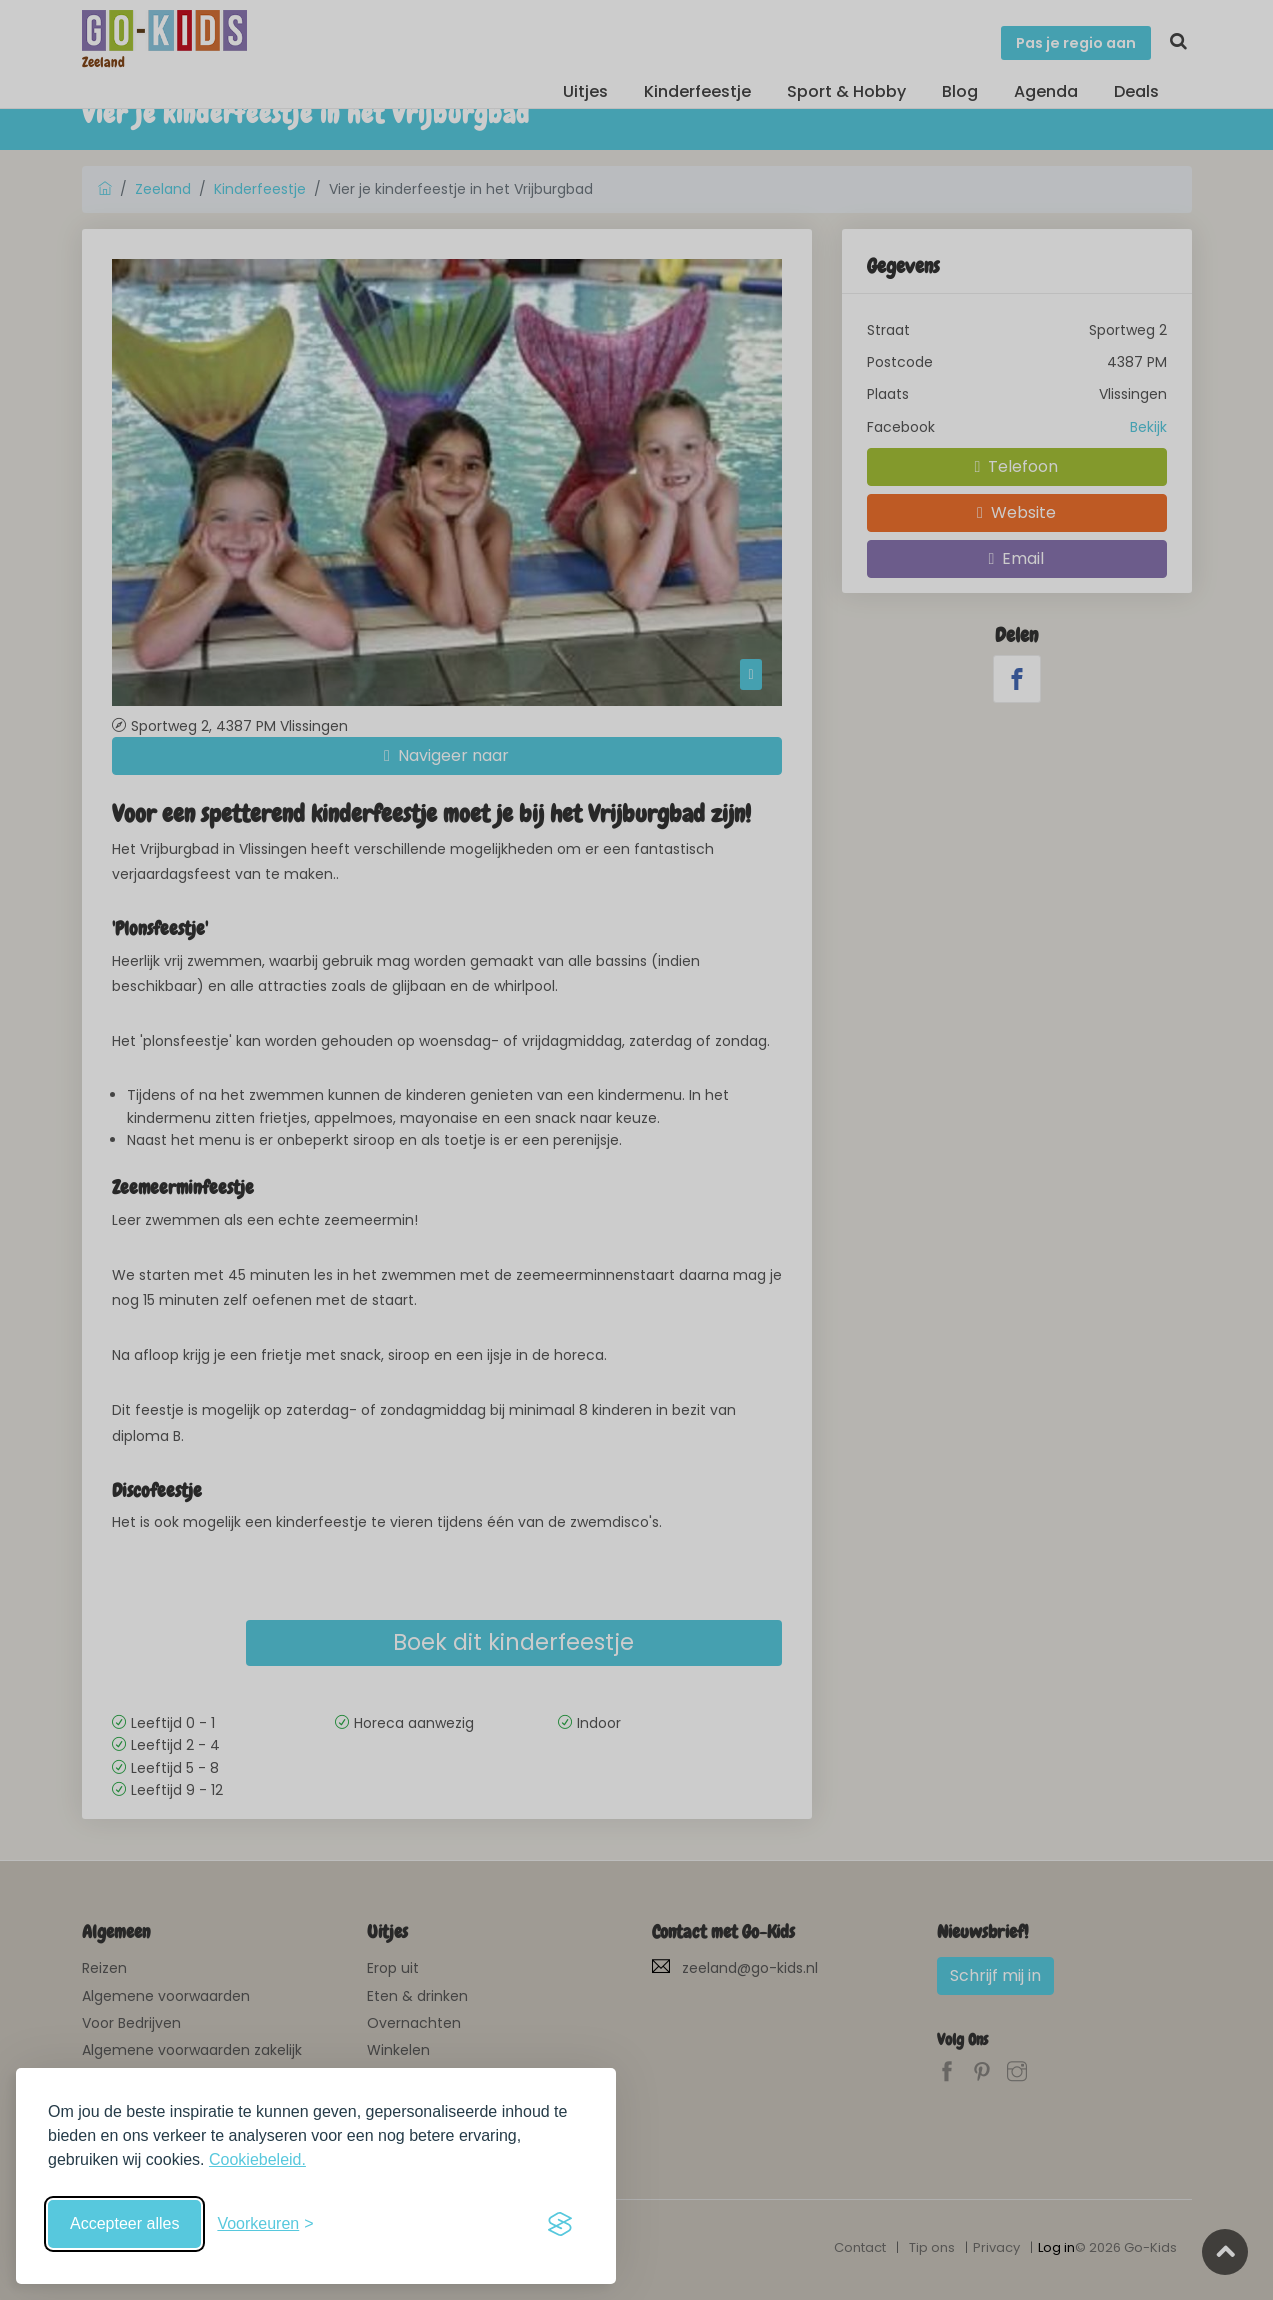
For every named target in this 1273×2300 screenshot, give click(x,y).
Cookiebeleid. (257, 2159)
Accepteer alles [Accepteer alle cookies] (124, 2223)
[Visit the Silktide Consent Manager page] (560, 2224)
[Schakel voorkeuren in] (265, 2224)
